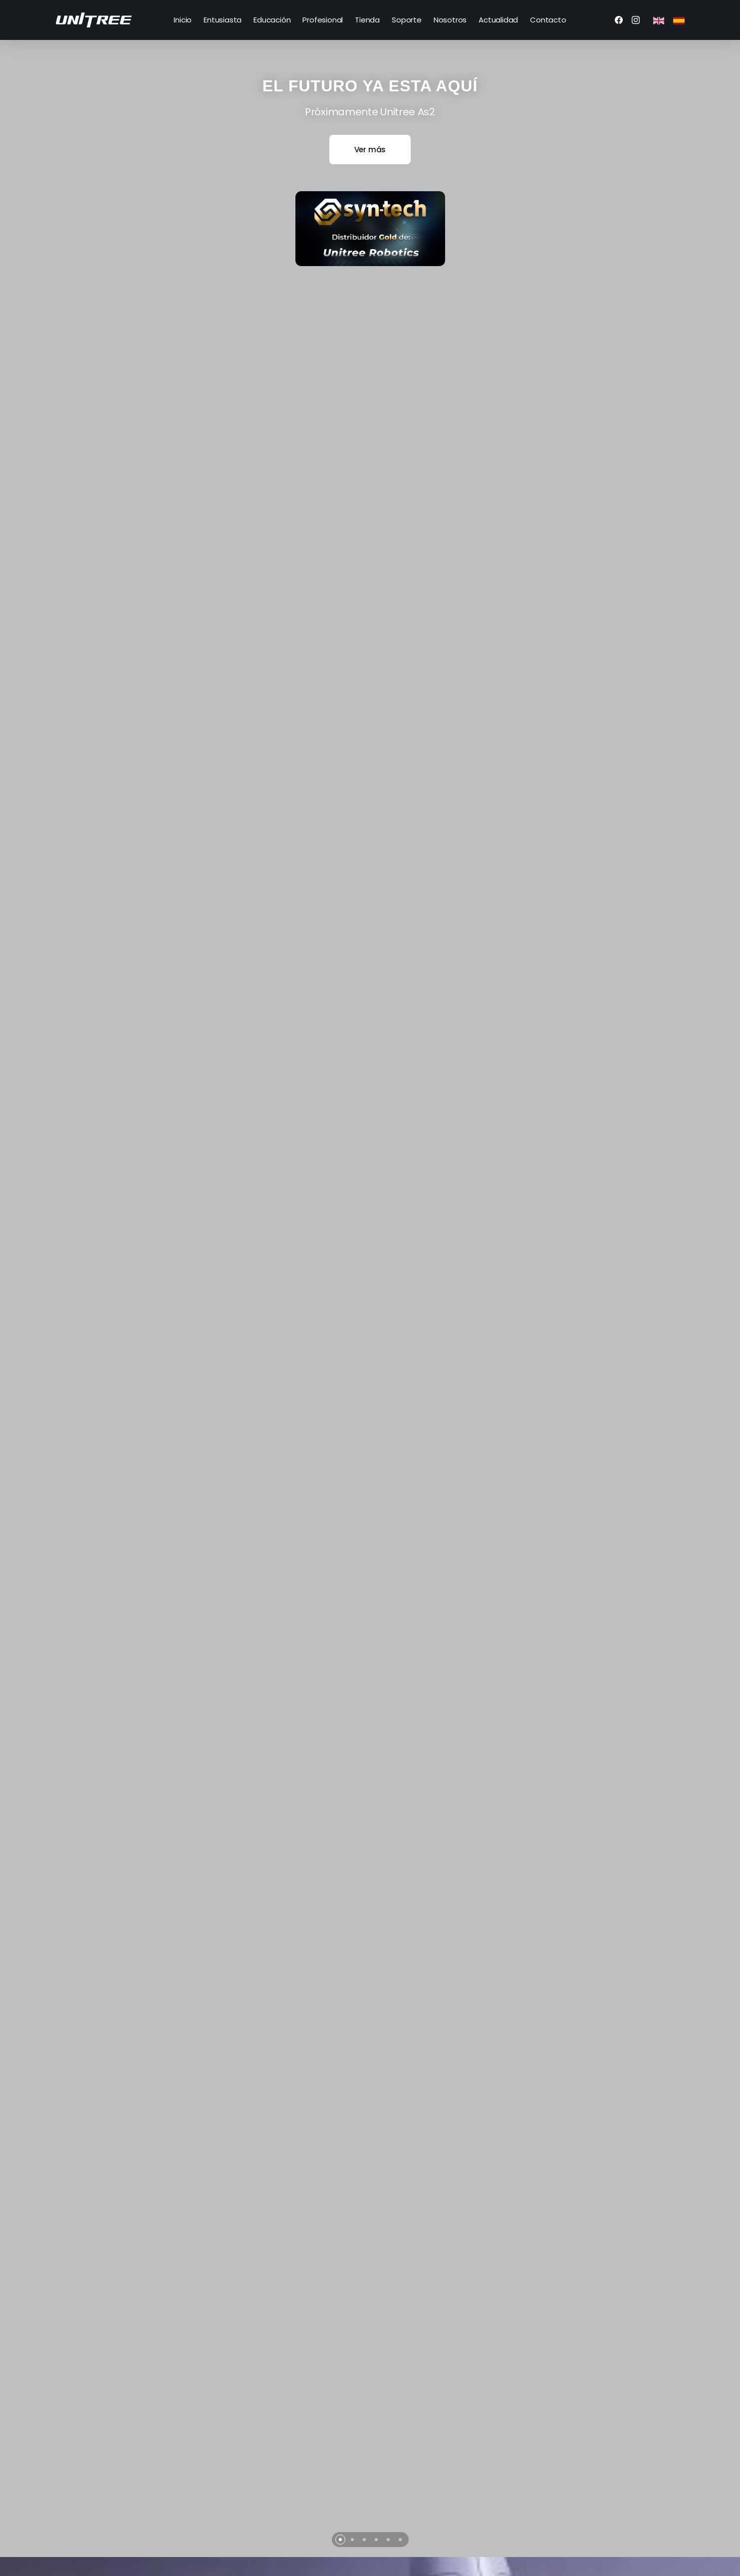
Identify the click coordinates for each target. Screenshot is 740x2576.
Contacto (548, 19)
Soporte (407, 19)
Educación (271, 19)
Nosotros (450, 19)
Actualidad (498, 19)
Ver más (370, 149)
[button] (340, 2434)
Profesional (322, 19)
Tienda (367, 19)
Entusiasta (223, 19)
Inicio (183, 19)
